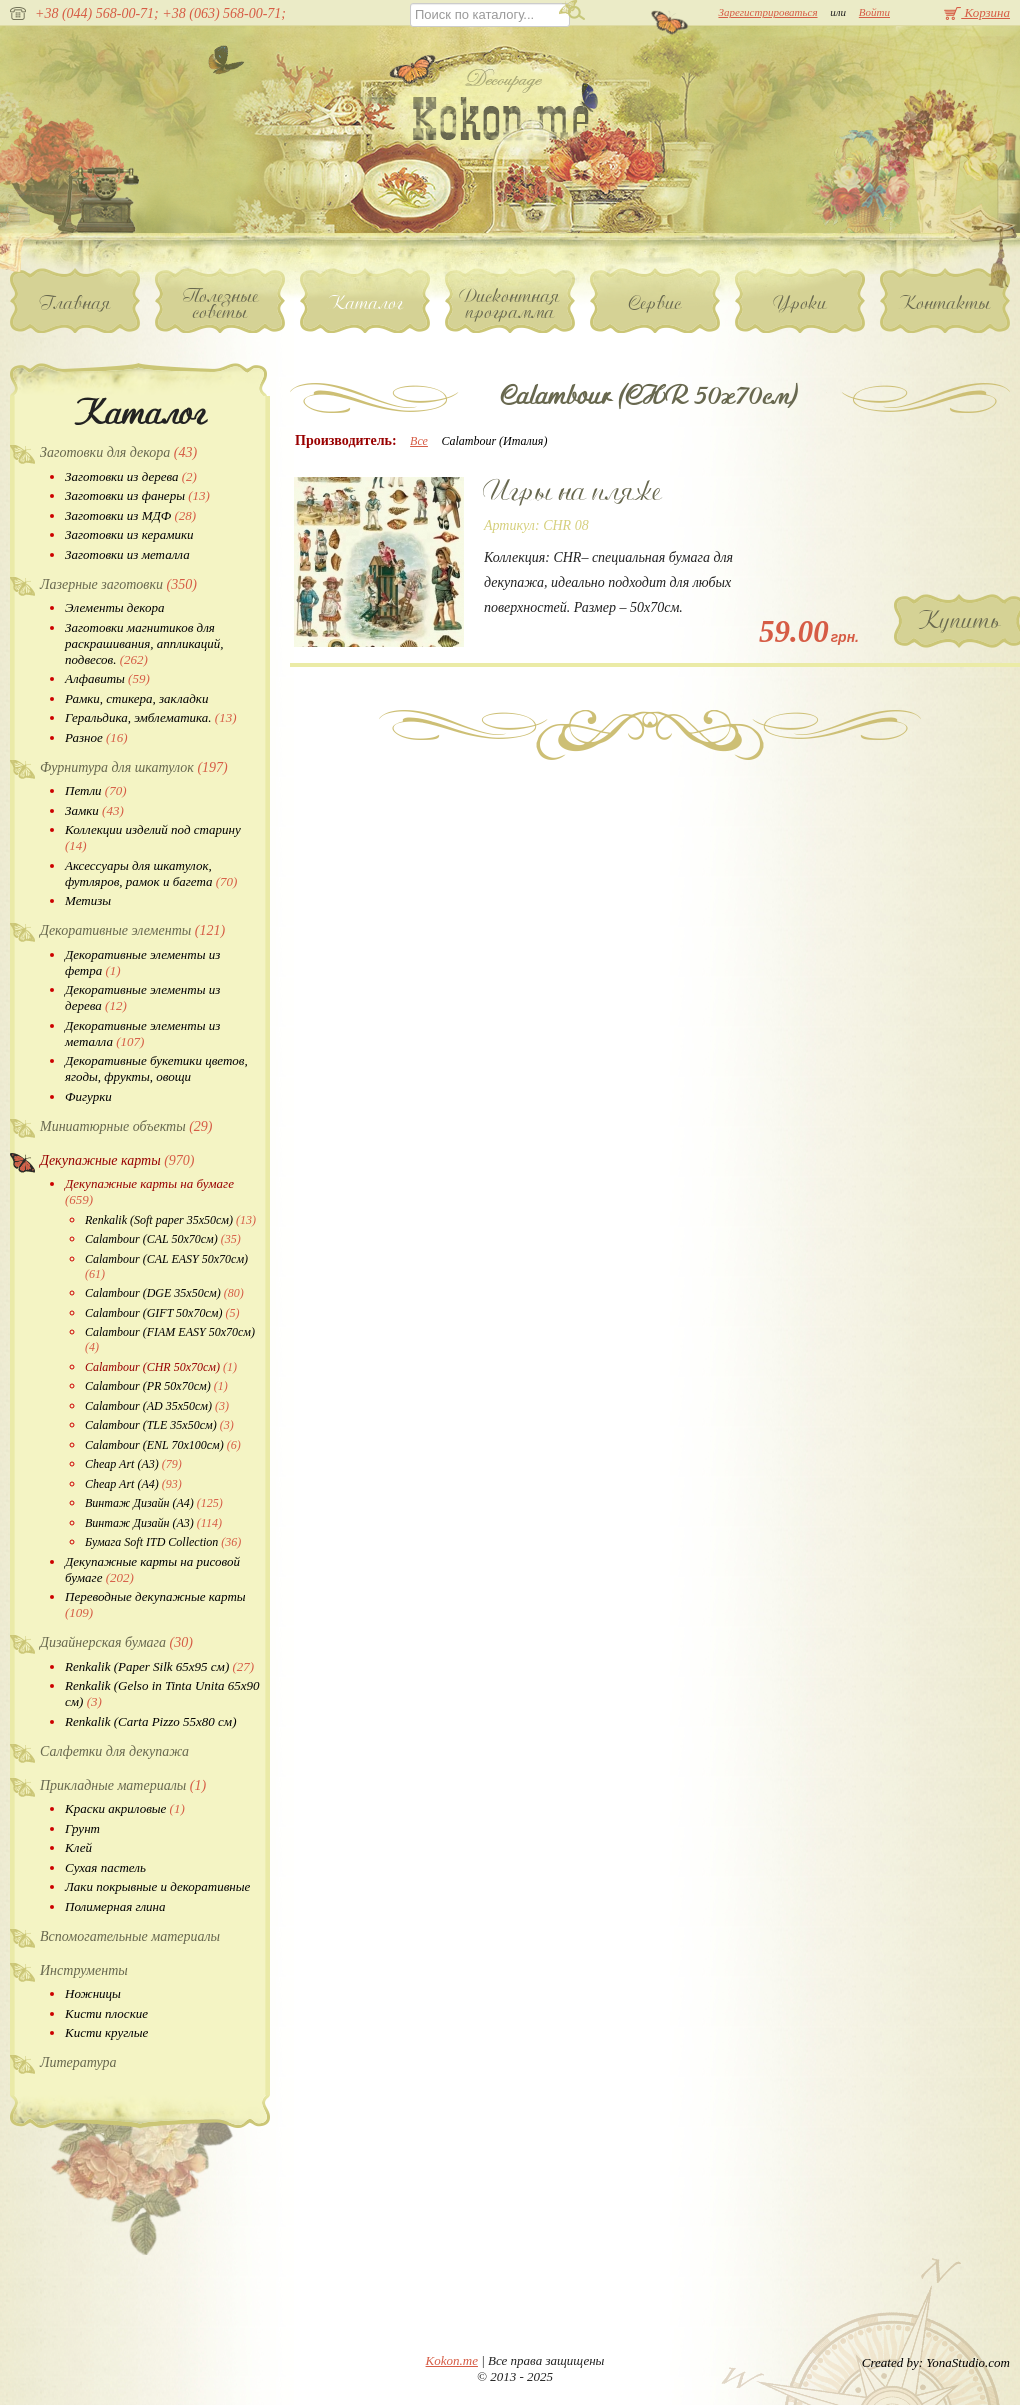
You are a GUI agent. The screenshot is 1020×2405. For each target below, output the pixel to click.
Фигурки (88, 1096)
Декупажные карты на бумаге (149, 1191)
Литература (78, 2062)
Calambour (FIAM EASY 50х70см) (170, 1339)
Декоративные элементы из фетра (142, 962)
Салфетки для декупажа (114, 1751)
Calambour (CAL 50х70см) (163, 1239)
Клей (78, 1847)
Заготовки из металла (127, 554)
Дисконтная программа (510, 304)
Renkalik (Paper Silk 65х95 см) (159, 1666)
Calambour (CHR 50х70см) (161, 1367)
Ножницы (93, 1993)
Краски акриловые (125, 1808)
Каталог (365, 303)
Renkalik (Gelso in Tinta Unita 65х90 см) (162, 1693)
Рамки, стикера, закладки (136, 698)
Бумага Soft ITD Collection (163, 1542)
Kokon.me (452, 2360)
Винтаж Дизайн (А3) (153, 1523)
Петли (95, 790)
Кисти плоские (106, 2013)
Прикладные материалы (123, 1785)
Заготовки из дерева (131, 476)
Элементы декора (114, 607)
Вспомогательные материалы (130, 1936)
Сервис (655, 303)
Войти (874, 12)
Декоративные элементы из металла (142, 1033)
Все (419, 441)
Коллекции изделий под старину (153, 837)
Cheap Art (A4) (133, 1484)
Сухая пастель (105, 1867)
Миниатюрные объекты (126, 1126)
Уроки (800, 303)
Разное (96, 737)
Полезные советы (220, 304)
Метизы (88, 900)
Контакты (945, 303)
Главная (75, 303)
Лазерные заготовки (118, 584)
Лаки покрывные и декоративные (157, 1886)
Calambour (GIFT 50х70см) (162, 1313)
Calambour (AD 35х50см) (157, 1406)
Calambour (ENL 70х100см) (163, 1445)
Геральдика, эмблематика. (151, 717)
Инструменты (84, 1970)
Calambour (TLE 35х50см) (159, 1425)
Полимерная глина (115, 1906)
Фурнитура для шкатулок (134, 767)
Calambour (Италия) (494, 441)
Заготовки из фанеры (137, 495)
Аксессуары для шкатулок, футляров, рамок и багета (151, 873)
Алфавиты (107, 678)
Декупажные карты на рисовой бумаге (152, 1569)
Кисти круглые (106, 2032)
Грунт (82, 1828)
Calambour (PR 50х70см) (156, 1386)
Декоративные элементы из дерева (142, 997)
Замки (94, 810)
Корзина (977, 12)
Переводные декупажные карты (155, 1604)
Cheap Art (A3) (133, 1464)
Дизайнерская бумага (116, 1642)
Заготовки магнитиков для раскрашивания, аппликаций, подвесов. (144, 643)
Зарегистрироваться (767, 12)
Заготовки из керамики (129, 534)
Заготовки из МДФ (130, 515)
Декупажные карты (117, 1160)
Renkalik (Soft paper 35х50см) (170, 1220)
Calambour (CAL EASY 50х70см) (166, 1266)
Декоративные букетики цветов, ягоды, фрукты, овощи (156, 1068)
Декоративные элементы (132, 930)
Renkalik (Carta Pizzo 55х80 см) (150, 1721)
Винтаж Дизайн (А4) (154, 1503)
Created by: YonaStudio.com (936, 2362)
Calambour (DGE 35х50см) (164, 1293)
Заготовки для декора (118, 452)
